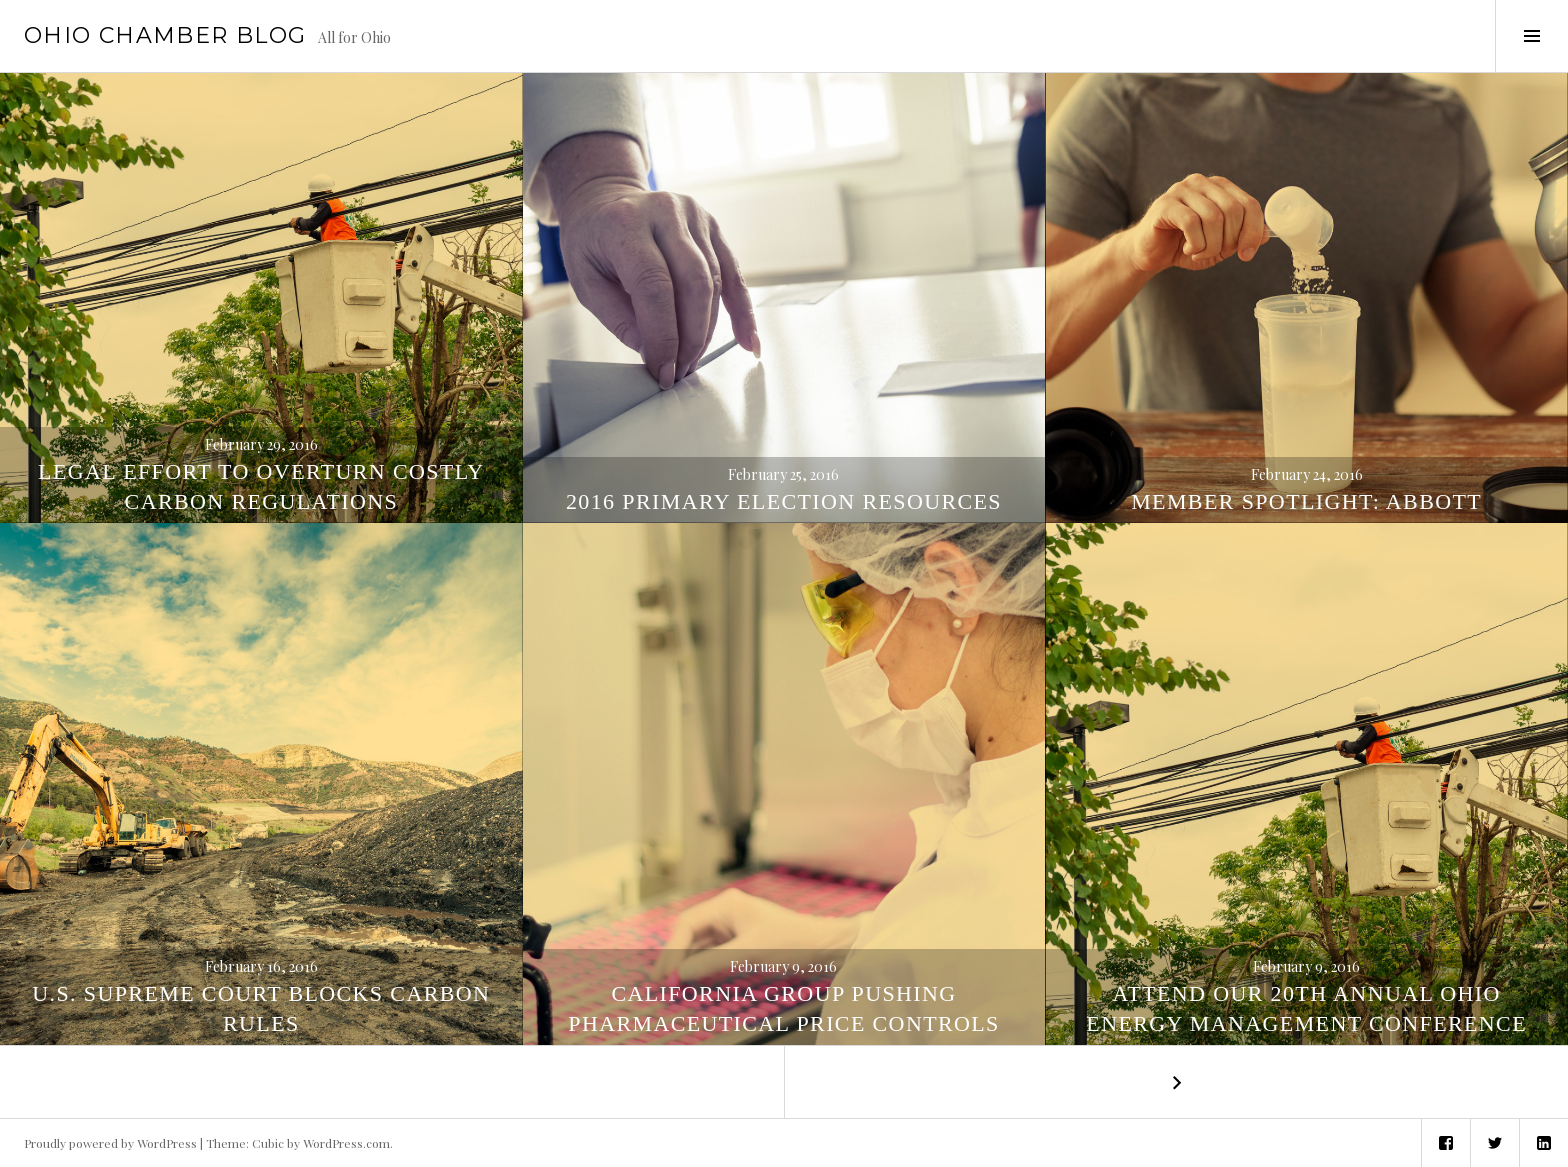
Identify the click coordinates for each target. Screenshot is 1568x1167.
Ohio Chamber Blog (165, 35)
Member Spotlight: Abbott (1306, 501)
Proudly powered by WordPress (110, 1143)
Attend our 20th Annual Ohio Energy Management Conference (1306, 1008)
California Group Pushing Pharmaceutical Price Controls (783, 1008)
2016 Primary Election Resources (784, 501)
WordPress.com (346, 1143)
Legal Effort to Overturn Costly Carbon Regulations (261, 486)
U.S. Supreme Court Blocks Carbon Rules (261, 1008)
